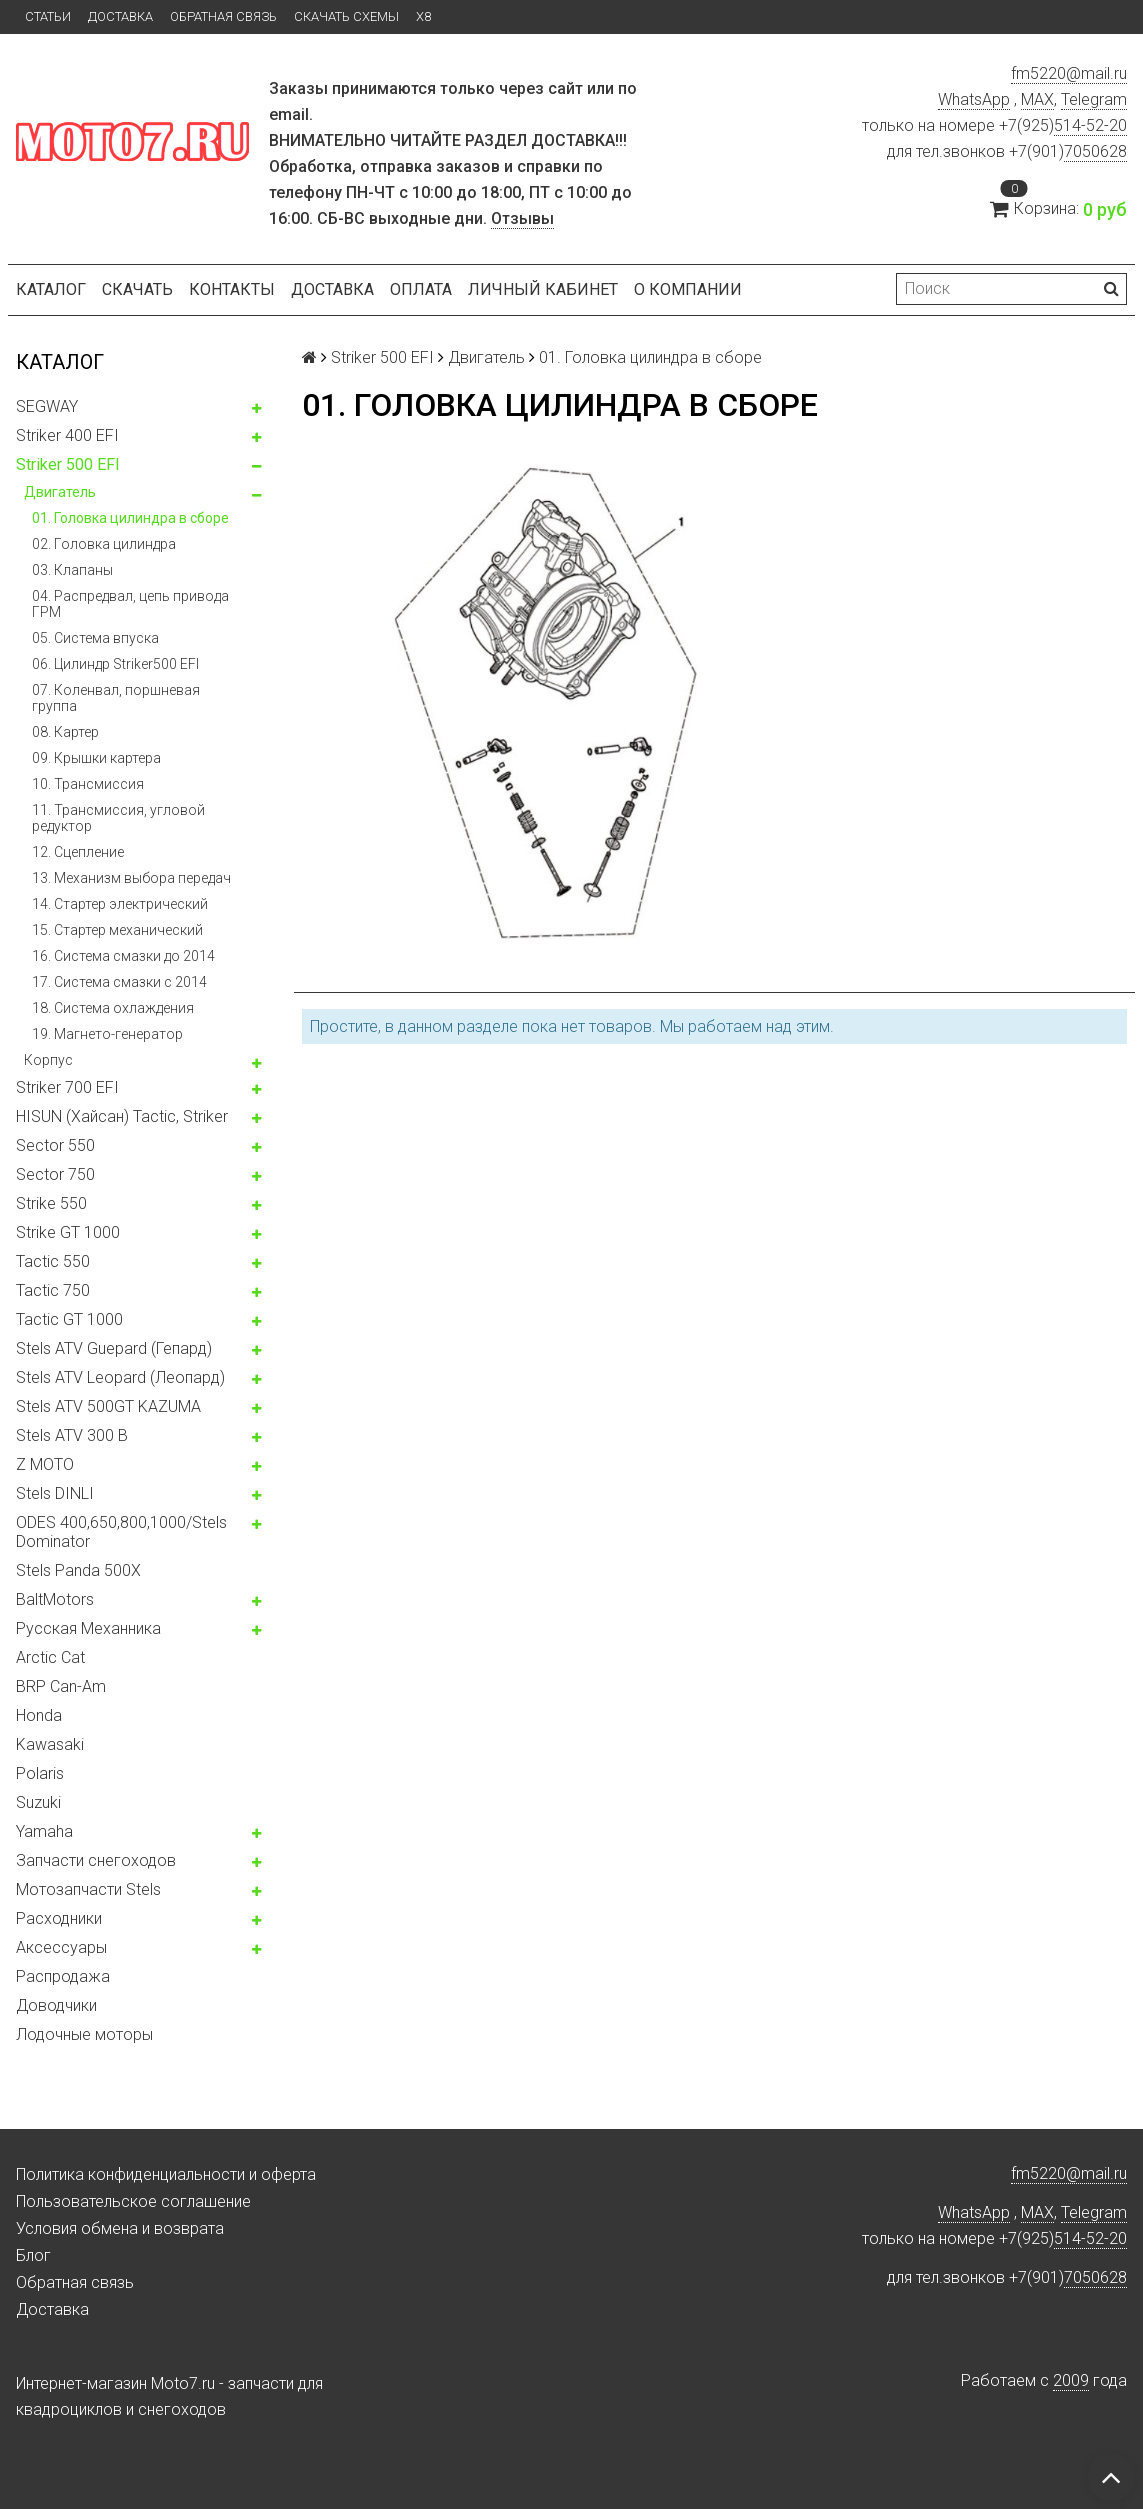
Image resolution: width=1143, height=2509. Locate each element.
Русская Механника (88, 1628)
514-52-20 (1090, 125)
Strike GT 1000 (68, 1232)
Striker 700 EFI (67, 1087)
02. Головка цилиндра (104, 544)
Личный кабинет (543, 289)
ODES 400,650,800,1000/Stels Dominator (121, 1532)
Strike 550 (51, 1203)
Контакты (232, 289)
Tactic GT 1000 (69, 1319)
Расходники (59, 1918)
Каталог (51, 289)
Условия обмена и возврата (120, 2228)
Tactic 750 (53, 1290)
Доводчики (56, 2005)
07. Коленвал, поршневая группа (116, 698)
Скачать (137, 289)
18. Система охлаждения (113, 1008)
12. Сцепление (78, 852)
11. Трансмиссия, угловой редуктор (118, 818)
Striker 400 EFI (67, 435)
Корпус (48, 1060)
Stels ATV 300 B (72, 1435)
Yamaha (44, 1831)
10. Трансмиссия (88, 784)
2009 (1071, 2380)
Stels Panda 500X (78, 1570)
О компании (688, 289)
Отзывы (522, 218)
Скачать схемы (346, 16)
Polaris (40, 1773)
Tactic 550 (53, 1261)
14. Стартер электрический (120, 904)
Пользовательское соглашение (133, 2201)
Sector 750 (55, 1174)
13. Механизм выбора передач (131, 878)
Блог (33, 2255)
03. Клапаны (72, 570)
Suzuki (38, 1802)
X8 (423, 16)
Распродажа (63, 1976)
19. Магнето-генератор (107, 1034)
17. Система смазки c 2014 (119, 982)
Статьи (48, 16)
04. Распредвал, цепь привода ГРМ (130, 604)
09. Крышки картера (96, 758)
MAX (1037, 99)
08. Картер (65, 732)
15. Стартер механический (117, 930)
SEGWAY (47, 406)
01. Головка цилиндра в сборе (130, 518)
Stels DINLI (55, 1493)
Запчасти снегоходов (96, 1860)
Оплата (421, 289)
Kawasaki (50, 1744)
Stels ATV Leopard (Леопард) (120, 1377)
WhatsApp (974, 99)
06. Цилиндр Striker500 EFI (115, 664)
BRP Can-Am (61, 1686)
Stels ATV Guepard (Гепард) (114, 1348)
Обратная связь (223, 16)
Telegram (1094, 99)
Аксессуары (61, 1947)
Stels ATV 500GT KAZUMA (108, 1406)
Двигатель (60, 492)
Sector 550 (55, 1145)
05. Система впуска (95, 638)
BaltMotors (55, 1599)
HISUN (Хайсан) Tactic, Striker (122, 1116)
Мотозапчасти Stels (88, 1889)
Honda (39, 1715)
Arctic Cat (50, 1657)
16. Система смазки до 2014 (123, 956)
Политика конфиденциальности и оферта (166, 2174)
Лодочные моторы (84, 2034)
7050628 (1095, 151)
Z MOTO (45, 1464)
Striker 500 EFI (68, 464)
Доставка (120, 16)
